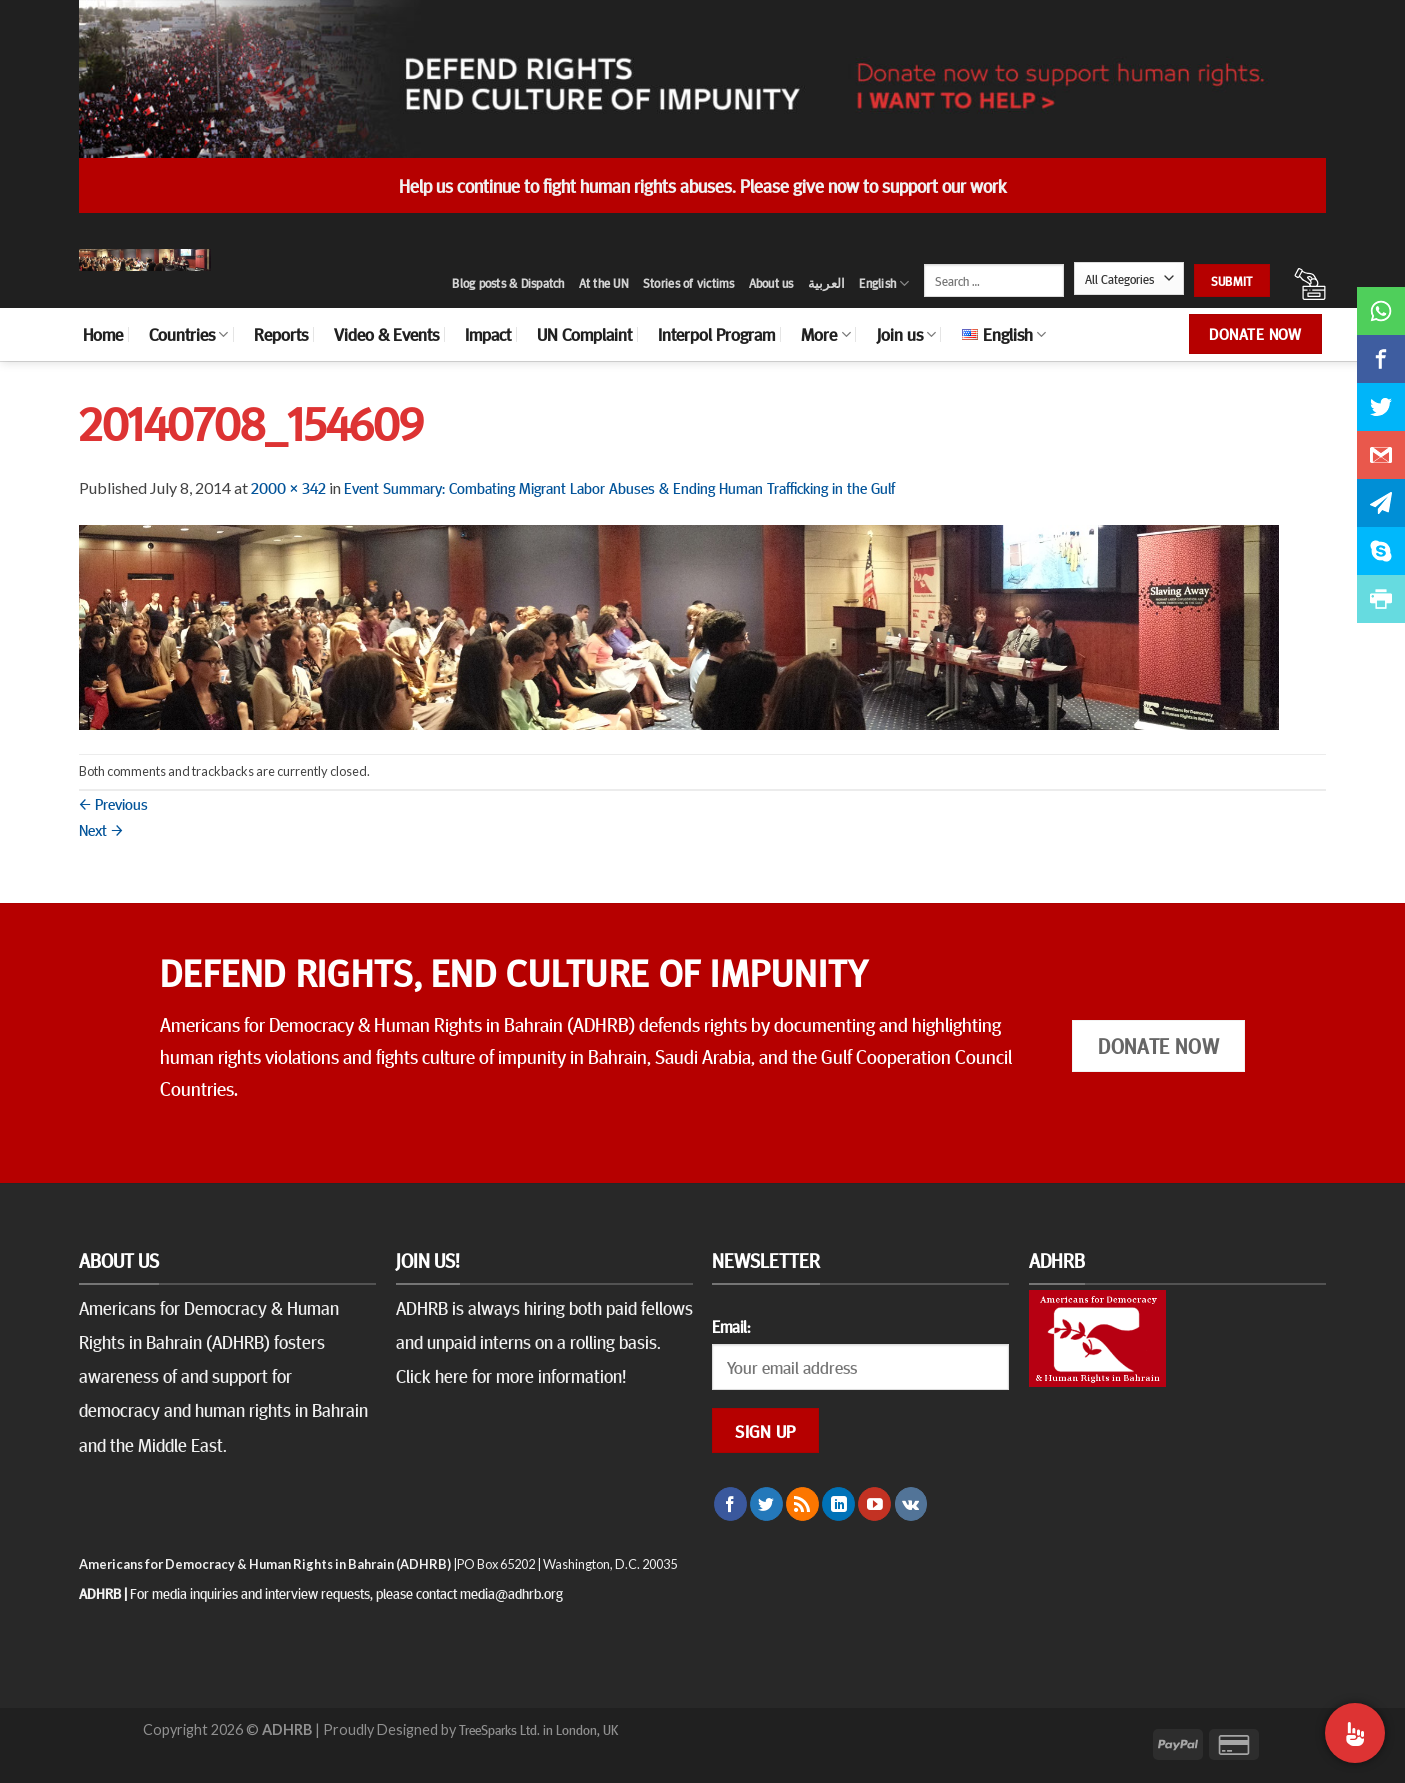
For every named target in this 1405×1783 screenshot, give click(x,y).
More (825, 334)
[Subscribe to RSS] (802, 1504)
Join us (906, 334)
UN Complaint (584, 334)
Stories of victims (689, 283)
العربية (827, 283)
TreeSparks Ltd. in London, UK (538, 1729)
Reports (281, 334)
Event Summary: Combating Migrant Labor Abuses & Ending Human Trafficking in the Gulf (619, 487)
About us (771, 283)
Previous (113, 803)
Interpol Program (716, 334)
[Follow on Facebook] (730, 1504)
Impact (488, 334)
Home (103, 334)
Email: (731, 1326)
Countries (188, 334)
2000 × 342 (288, 487)
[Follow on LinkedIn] (838, 1504)
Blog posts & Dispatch (508, 283)
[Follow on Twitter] (766, 1504)
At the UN (604, 283)
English (884, 283)
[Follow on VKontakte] (911, 1504)
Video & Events (386, 334)
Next (101, 829)
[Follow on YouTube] (874, 1504)
